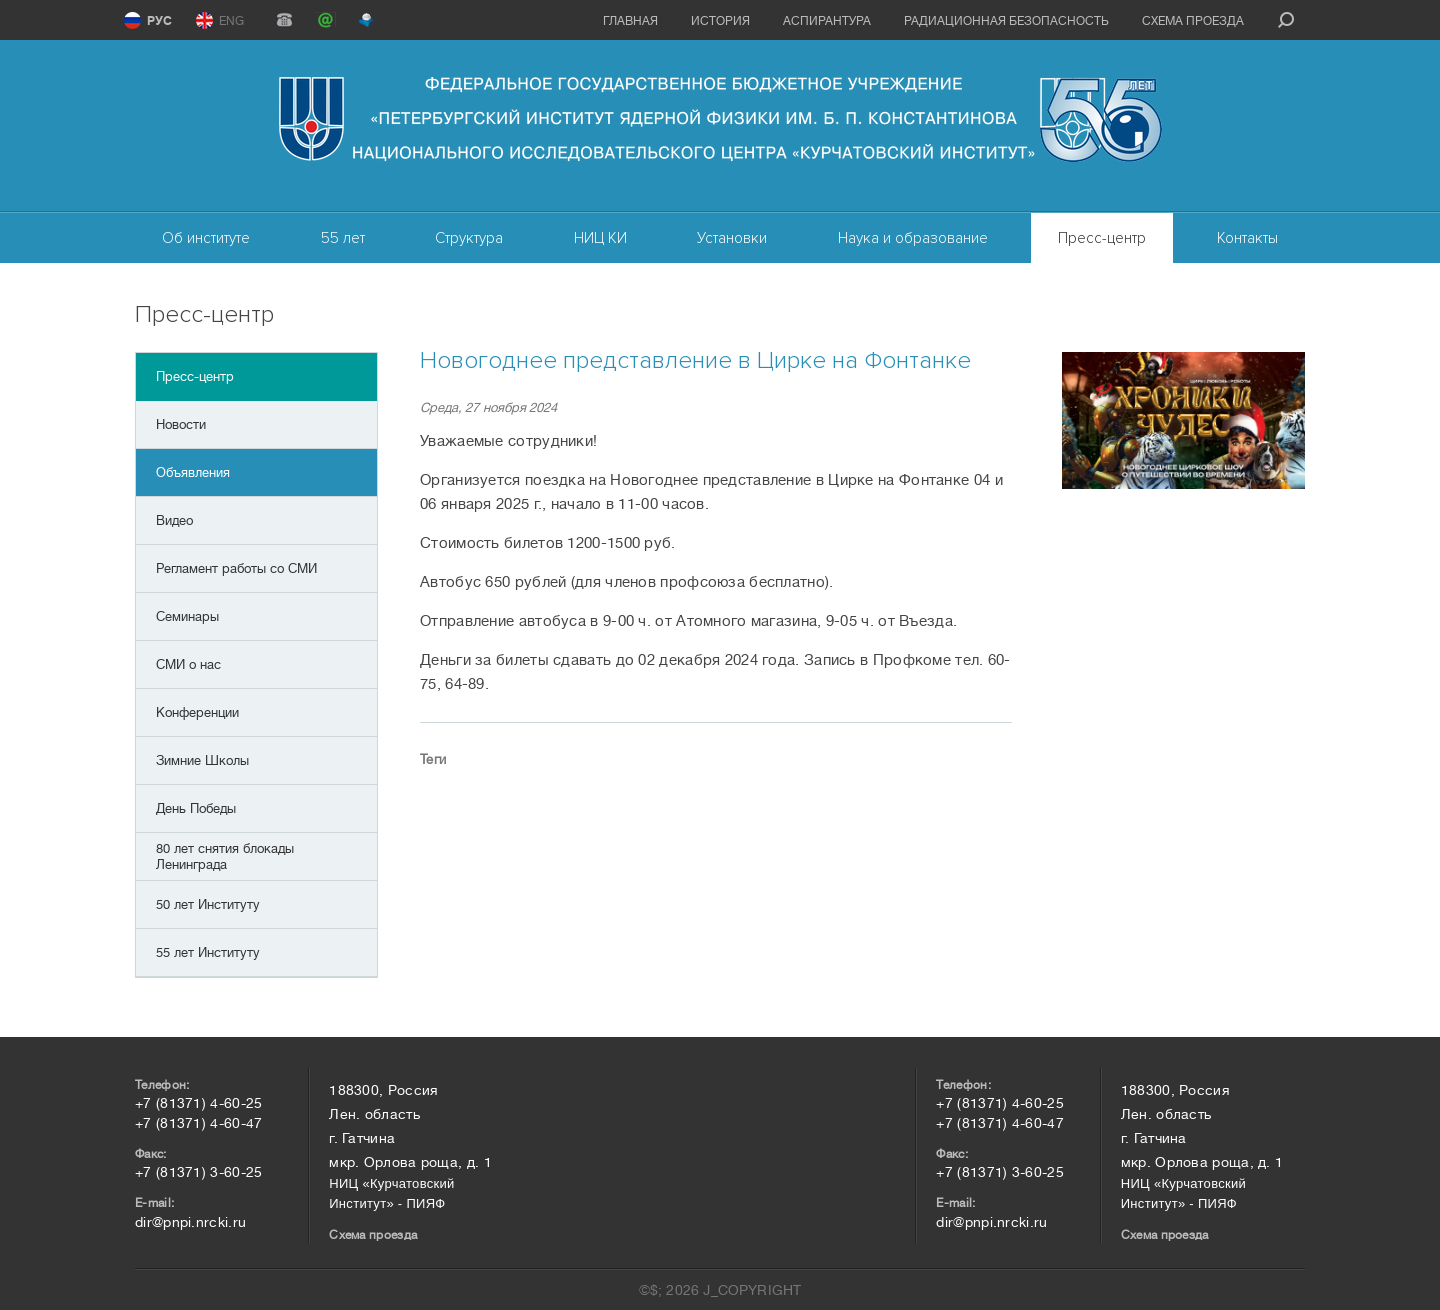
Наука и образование (913, 238)
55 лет (343, 238)
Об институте (206, 238)
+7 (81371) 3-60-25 (198, 1172)
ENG (231, 21)
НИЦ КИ (600, 238)
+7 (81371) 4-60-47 (198, 1123)
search (1286, 20)
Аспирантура (827, 21)
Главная (630, 21)
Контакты (1247, 238)
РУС (159, 21)
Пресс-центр (1102, 238)
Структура (469, 238)
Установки (732, 238)
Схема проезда (1193, 21)
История (720, 21)
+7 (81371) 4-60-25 (198, 1103)
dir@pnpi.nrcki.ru (190, 1222)
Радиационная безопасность (1006, 21)
